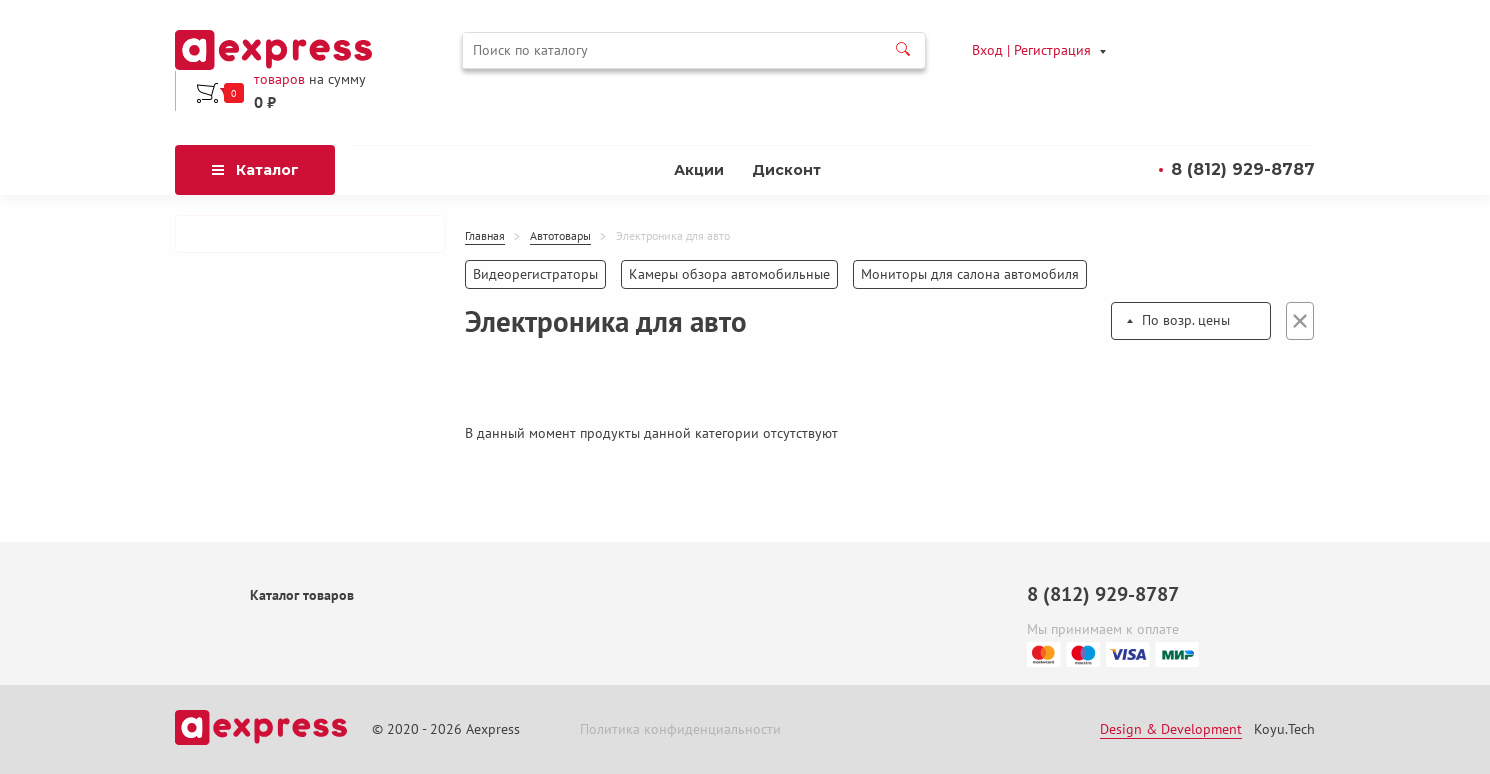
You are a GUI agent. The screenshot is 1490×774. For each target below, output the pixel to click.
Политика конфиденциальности (680, 729)
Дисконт (786, 170)
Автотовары (560, 236)
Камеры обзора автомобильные (729, 274)
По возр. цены (1186, 320)
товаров (279, 79)
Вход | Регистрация (1031, 50)
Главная (485, 236)
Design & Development (1171, 729)
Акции (699, 170)
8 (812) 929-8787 (1243, 169)
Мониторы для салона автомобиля (970, 274)
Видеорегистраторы (535, 274)
